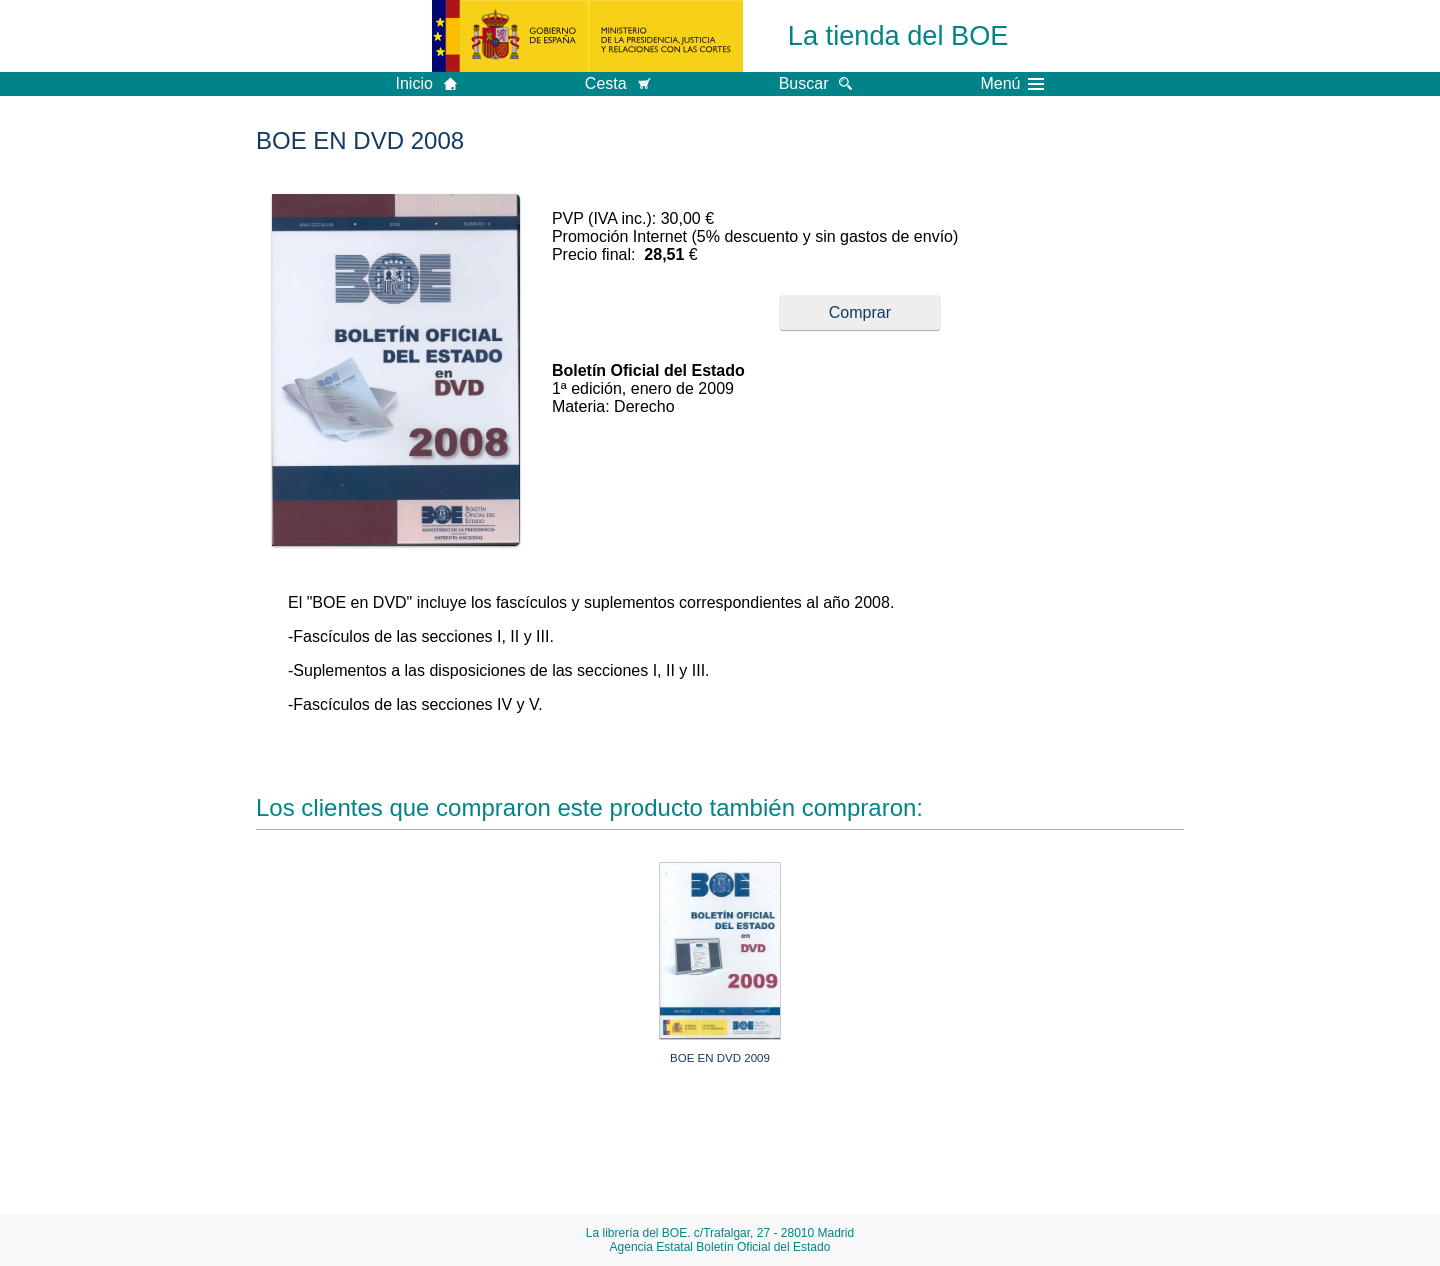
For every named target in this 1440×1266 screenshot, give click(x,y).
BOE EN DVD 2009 (720, 1058)
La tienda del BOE (898, 35)
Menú (1012, 84)
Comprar (860, 312)
